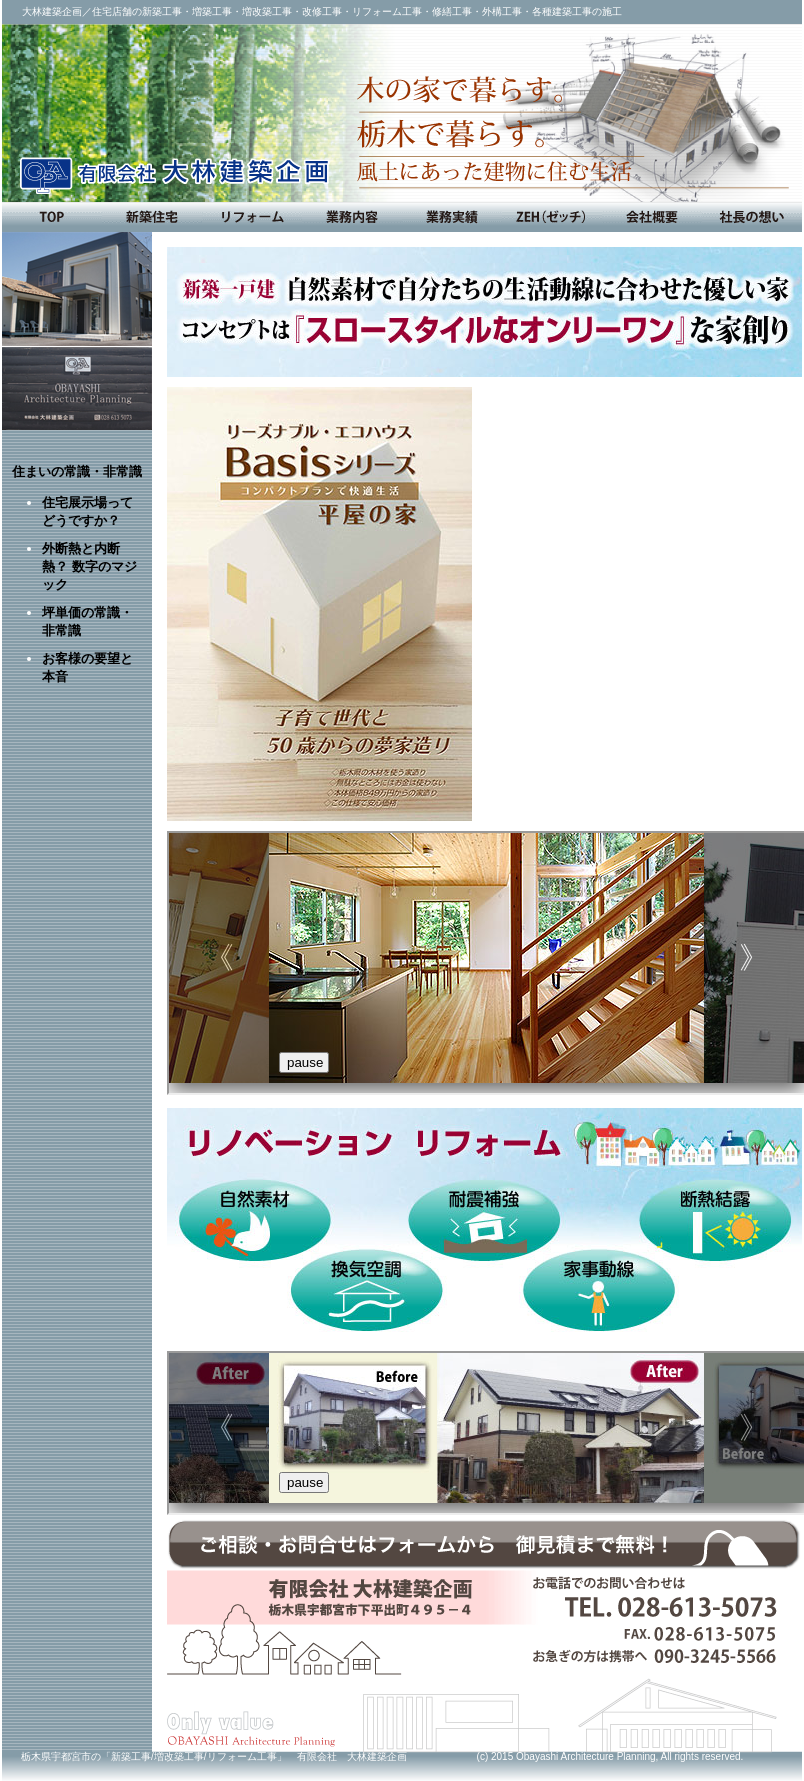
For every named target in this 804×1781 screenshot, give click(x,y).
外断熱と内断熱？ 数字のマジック (89, 566)
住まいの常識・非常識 (77, 471)
